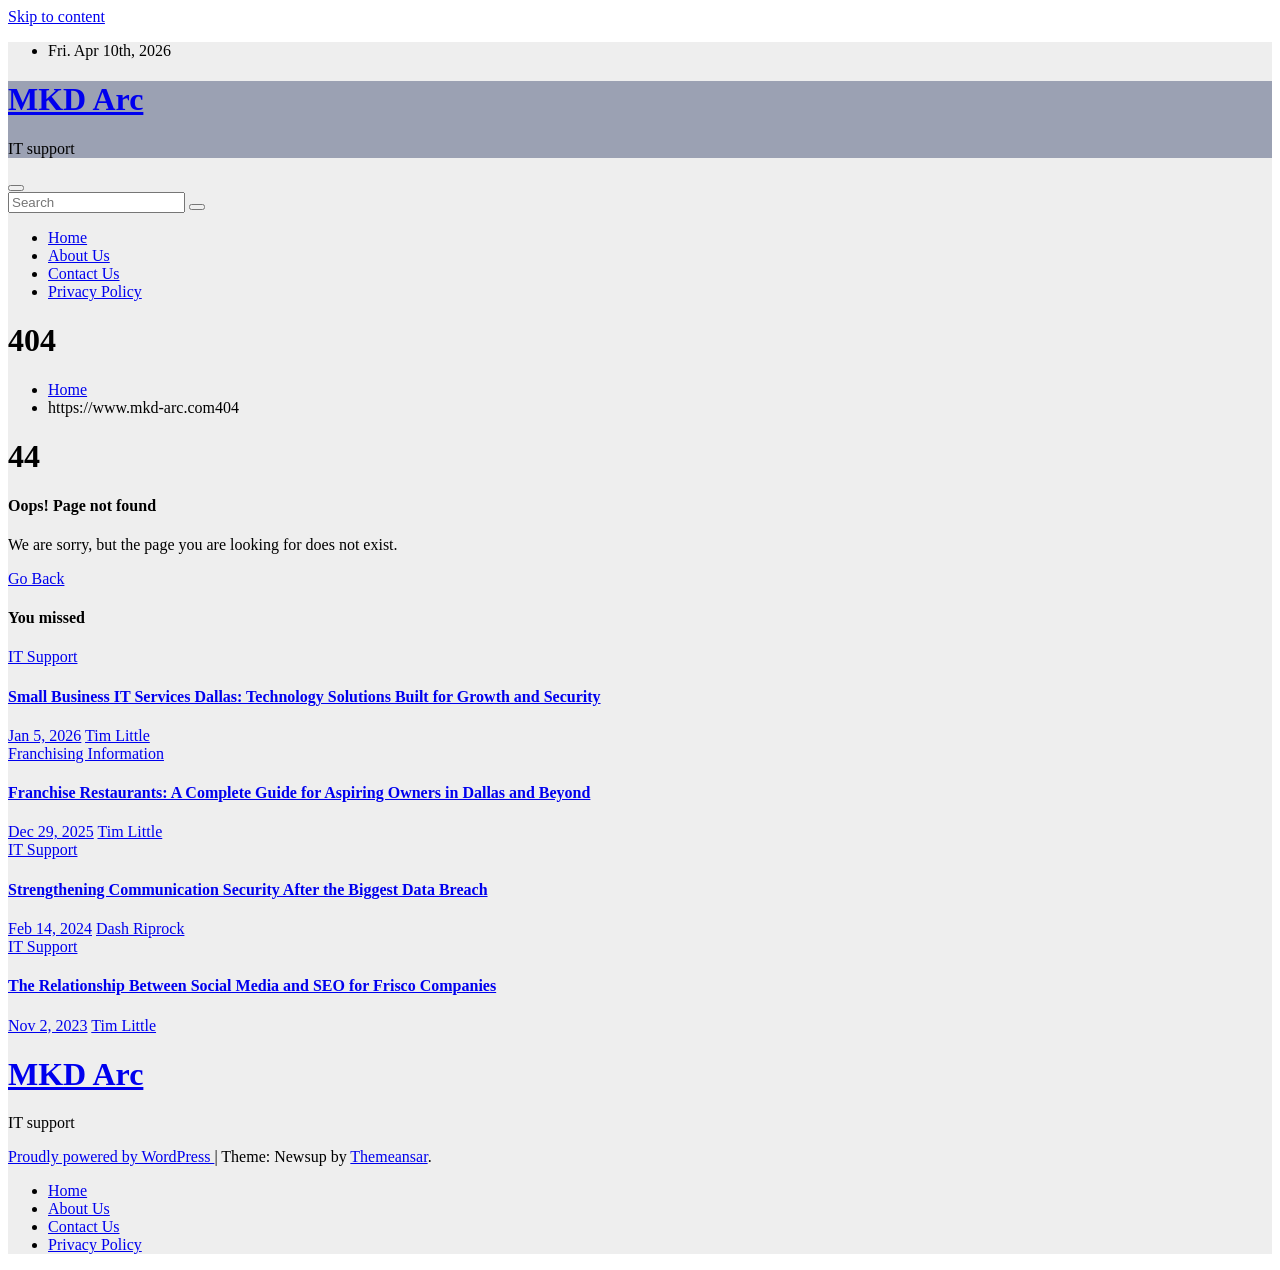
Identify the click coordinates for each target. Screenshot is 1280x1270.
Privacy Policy (95, 291)
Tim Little (117, 735)
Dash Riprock (140, 928)
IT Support (42, 656)
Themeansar (388, 1156)
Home (67, 237)
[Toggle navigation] (16, 188)
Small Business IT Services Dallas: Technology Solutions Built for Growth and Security (304, 696)
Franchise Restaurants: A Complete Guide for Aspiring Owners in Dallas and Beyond (299, 792)
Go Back (36, 578)
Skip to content (56, 16)
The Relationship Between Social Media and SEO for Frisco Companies (252, 985)
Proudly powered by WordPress (111, 1156)
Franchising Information (86, 753)
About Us (79, 255)
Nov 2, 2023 (48, 1025)
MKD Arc (75, 99)
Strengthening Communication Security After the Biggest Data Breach (248, 889)
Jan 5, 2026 (44, 735)
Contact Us (84, 273)
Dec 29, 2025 (51, 831)
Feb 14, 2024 (50, 928)
